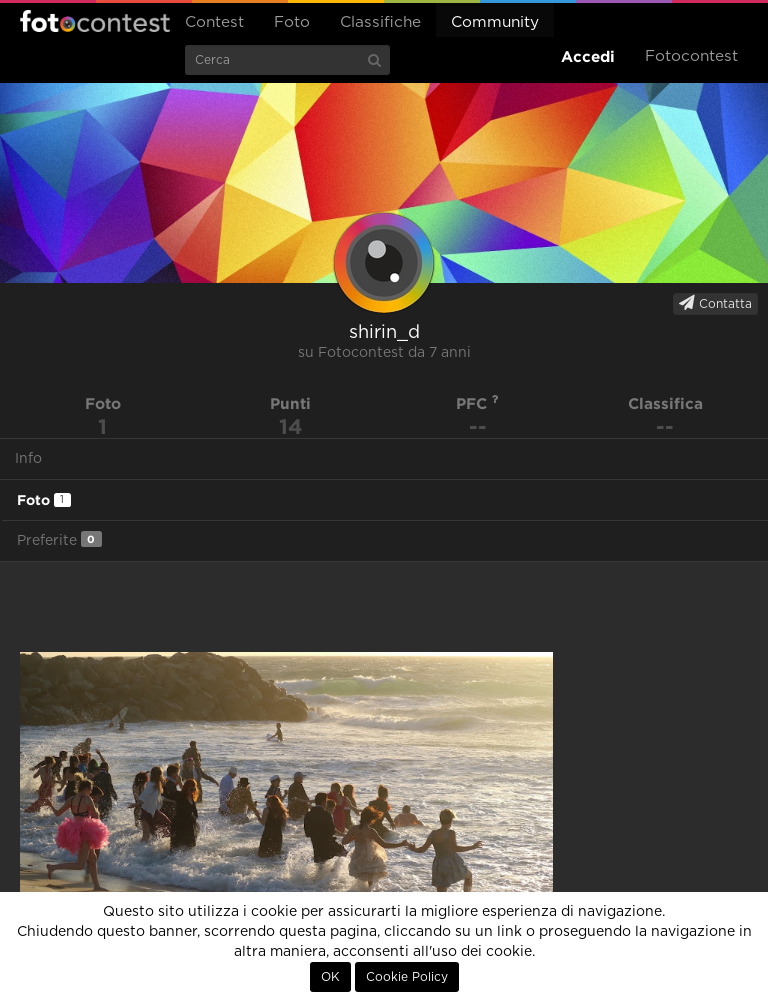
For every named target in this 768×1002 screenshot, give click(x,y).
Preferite (59, 539)
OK (330, 977)
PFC (477, 403)
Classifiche (380, 22)
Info (28, 459)
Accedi (588, 56)
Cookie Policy (407, 977)
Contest (214, 22)
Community (495, 22)
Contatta (715, 303)
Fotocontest (95, 21)
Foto (292, 22)
